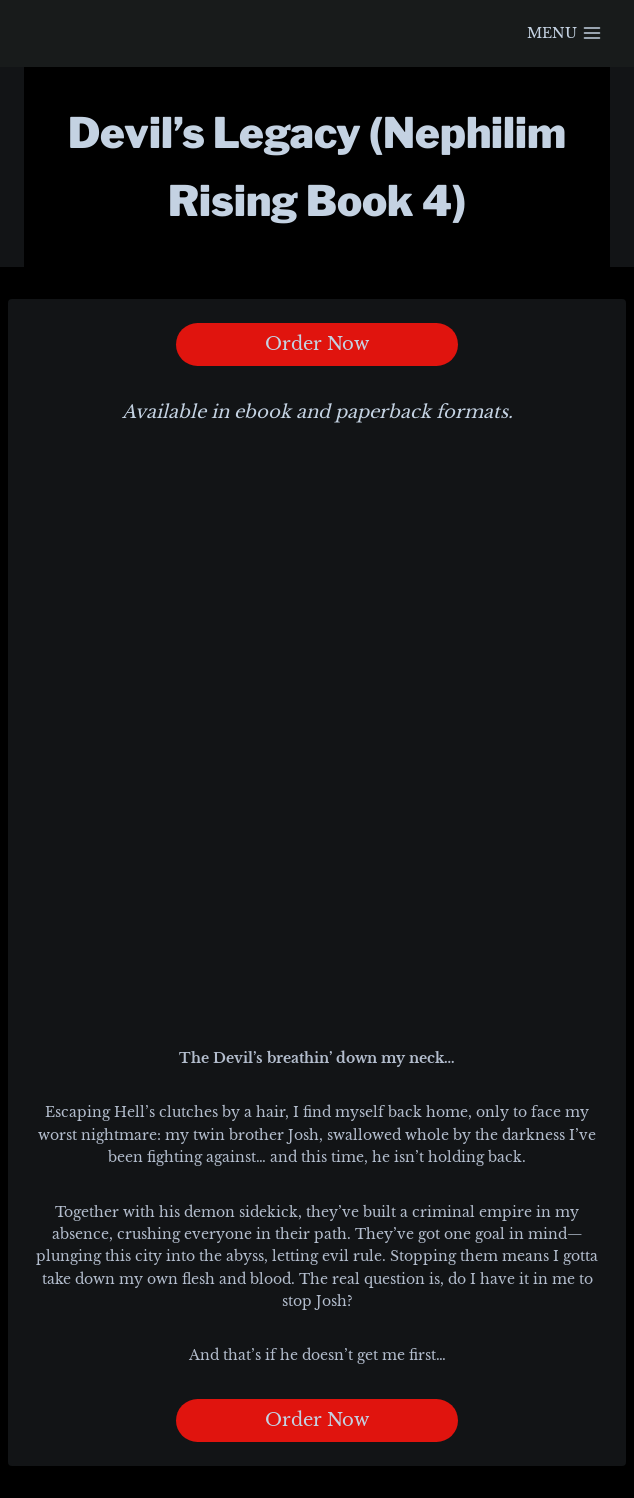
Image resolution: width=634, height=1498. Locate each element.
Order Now (317, 344)
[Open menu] (564, 34)
